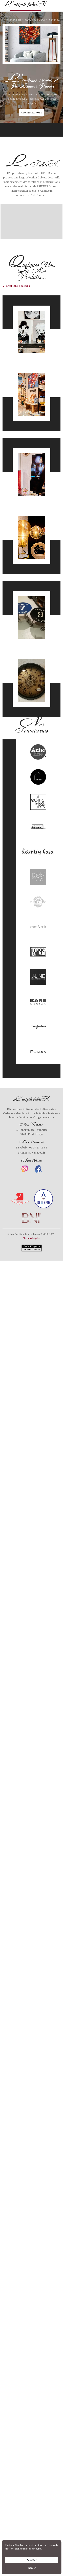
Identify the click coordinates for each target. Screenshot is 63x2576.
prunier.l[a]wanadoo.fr (31, 1152)
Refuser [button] (32, 2567)
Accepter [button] (31, 2559)
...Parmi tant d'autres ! (16, 285)
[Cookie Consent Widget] (31, 2557)
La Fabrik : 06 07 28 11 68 (31, 1147)
